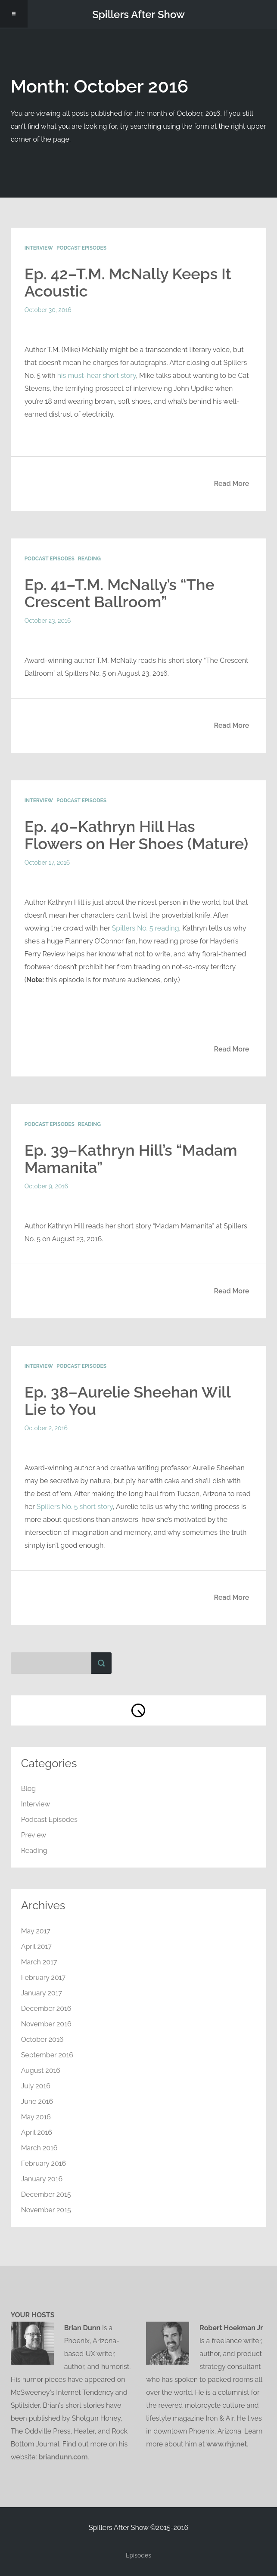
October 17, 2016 (47, 862)
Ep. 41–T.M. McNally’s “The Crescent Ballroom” (120, 593)
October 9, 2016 (46, 1186)
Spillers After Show (138, 14)
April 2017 (36, 1946)
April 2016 (36, 2132)
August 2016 (40, 2070)
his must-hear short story (96, 375)
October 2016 (42, 2039)
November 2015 (46, 2210)
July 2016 (35, 2086)
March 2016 (39, 2148)
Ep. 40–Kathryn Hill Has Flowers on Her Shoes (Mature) (137, 835)
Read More (231, 483)
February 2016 (43, 2163)
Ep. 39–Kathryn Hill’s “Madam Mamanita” (131, 1158)
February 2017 (43, 1977)
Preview (34, 1835)
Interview (39, 248)
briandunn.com (63, 2457)
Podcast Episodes (81, 248)
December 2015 (46, 2194)
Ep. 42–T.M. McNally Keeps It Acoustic (128, 282)
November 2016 (46, 2024)
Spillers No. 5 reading (145, 928)
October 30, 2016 (48, 309)
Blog (28, 1788)
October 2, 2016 (46, 1428)
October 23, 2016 (48, 620)
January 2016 (41, 2179)
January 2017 (41, 1993)
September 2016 (47, 2055)
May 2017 (35, 1931)
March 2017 (39, 1962)
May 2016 (36, 2117)
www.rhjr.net (226, 2444)
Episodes (138, 2555)
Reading (89, 559)
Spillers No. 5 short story (75, 1507)
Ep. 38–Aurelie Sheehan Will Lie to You (127, 1400)
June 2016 (37, 2101)
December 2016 (46, 2008)
